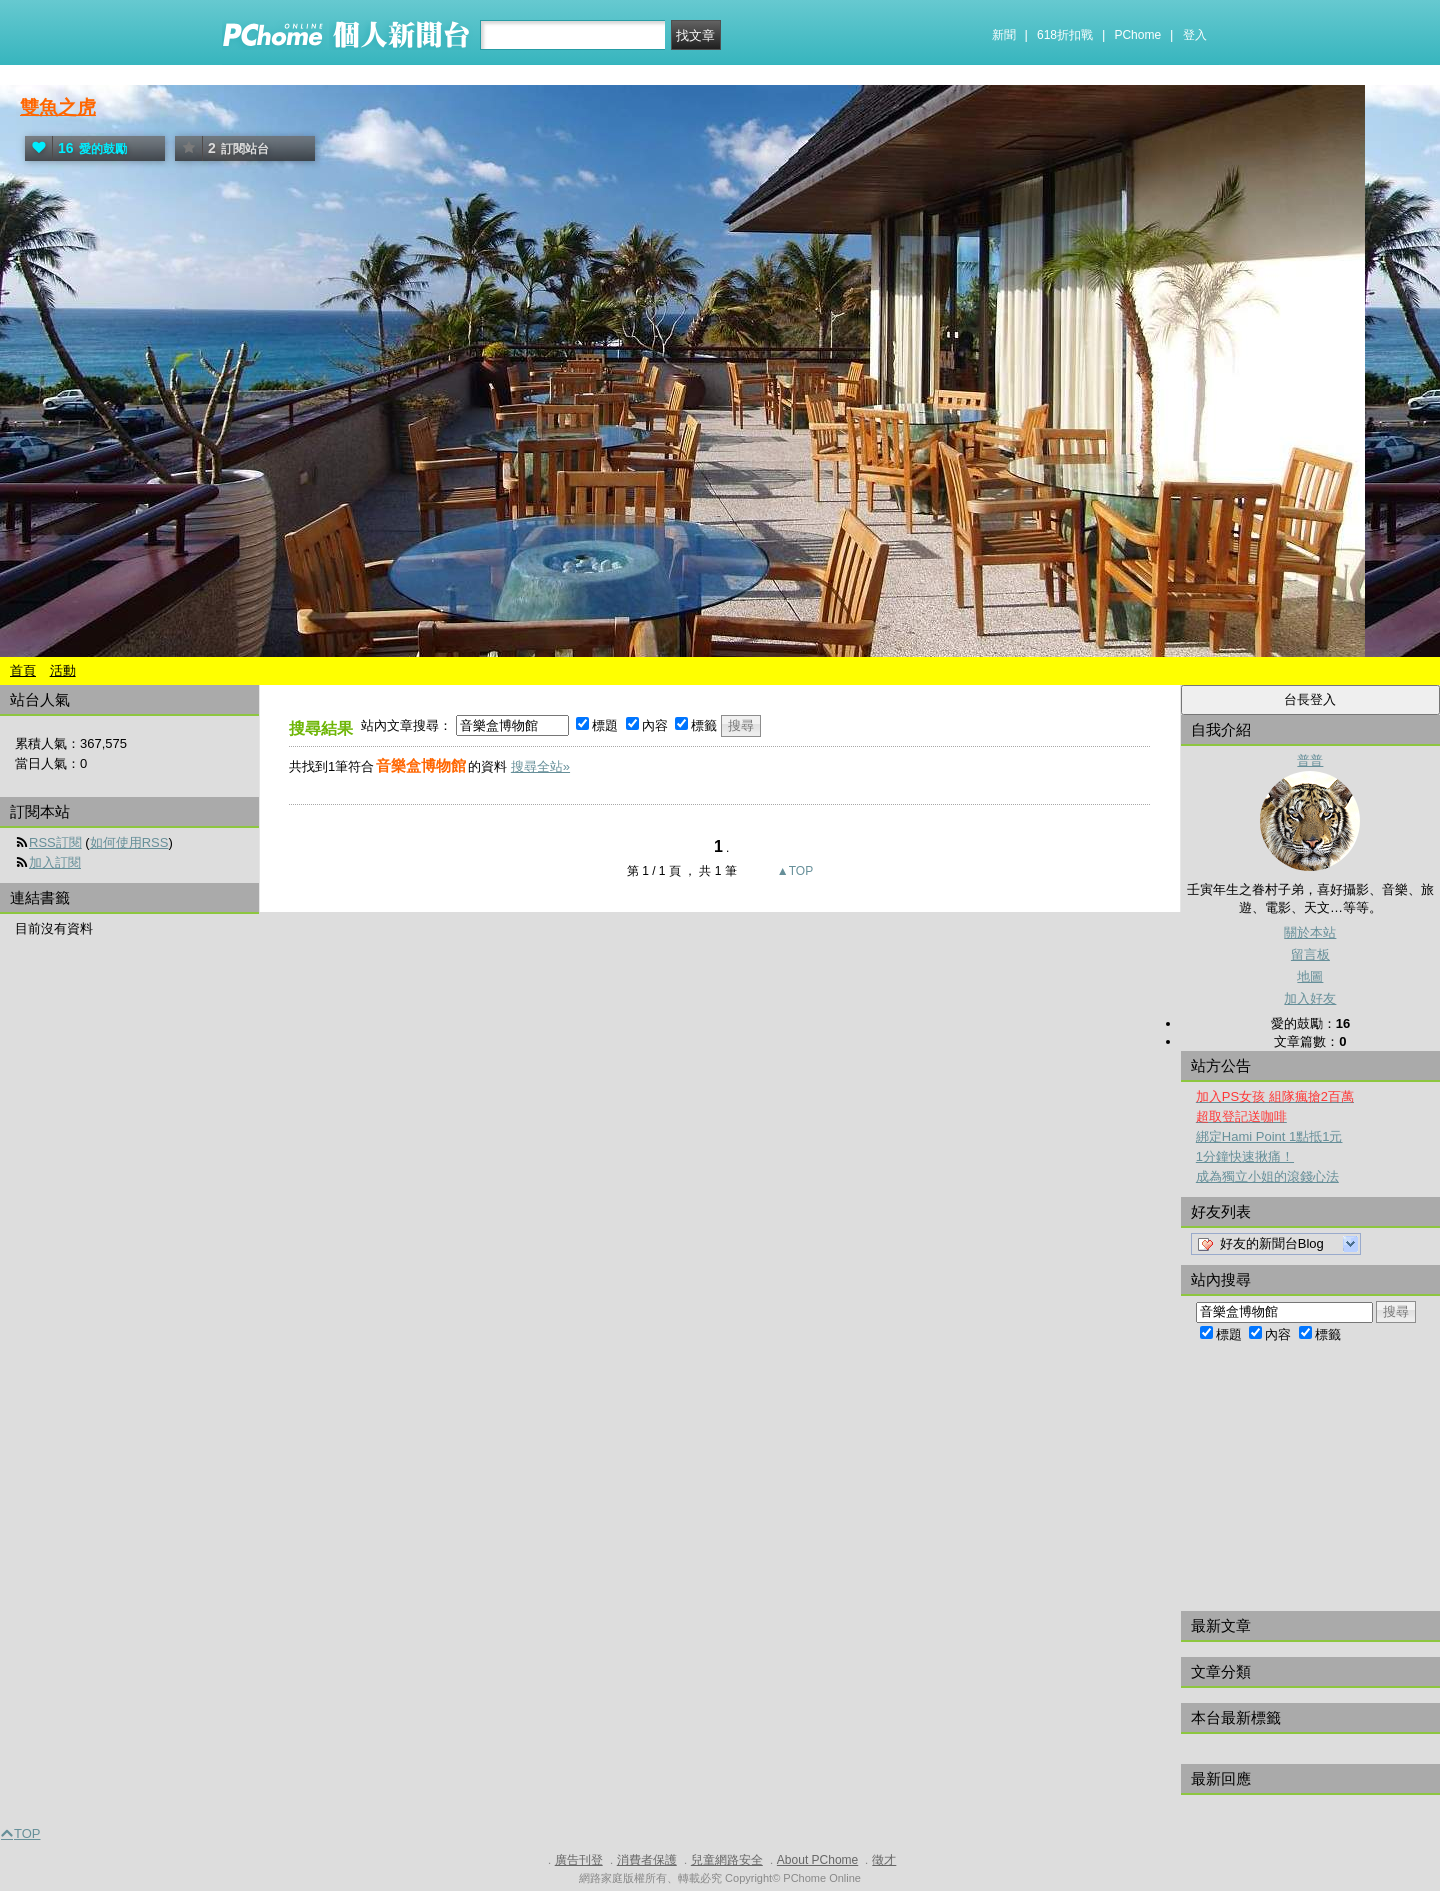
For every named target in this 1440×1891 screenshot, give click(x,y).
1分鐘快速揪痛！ (1245, 1156)
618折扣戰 (1065, 35)
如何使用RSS (129, 842)
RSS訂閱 (55, 842)
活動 (63, 670)
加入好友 (1310, 998)
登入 (1195, 35)
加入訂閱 (55, 862)
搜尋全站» (540, 766)
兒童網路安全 (727, 1860)
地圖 (1310, 976)
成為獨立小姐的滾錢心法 (1267, 1176)
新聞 (1004, 35)
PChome (1137, 35)
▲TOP (794, 871)
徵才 (884, 1860)
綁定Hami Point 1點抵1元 (1269, 1136)
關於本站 (1310, 932)
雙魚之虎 (58, 107)
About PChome (817, 1860)
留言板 (1310, 954)
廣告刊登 (579, 1860)
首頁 (23, 670)
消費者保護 (647, 1860)
